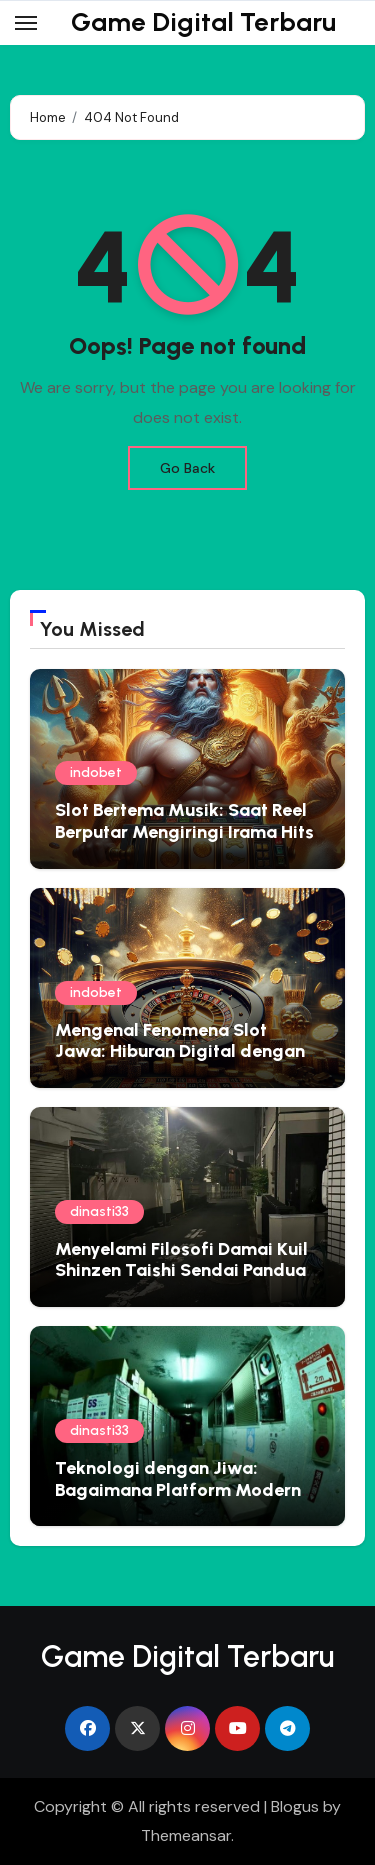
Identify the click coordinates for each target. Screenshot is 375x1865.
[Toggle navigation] (26, 23)
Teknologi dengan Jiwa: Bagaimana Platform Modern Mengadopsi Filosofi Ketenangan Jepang (178, 1500)
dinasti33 (99, 1211)
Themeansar (186, 1835)
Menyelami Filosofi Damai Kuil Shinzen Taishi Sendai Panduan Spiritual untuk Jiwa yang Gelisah (185, 1281)
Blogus (295, 1806)
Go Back (187, 468)
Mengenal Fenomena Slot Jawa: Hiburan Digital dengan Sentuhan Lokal (180, 1051)
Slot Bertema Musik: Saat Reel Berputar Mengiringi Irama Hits (184, 821)
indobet (96, 772)
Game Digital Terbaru (203, 22)
